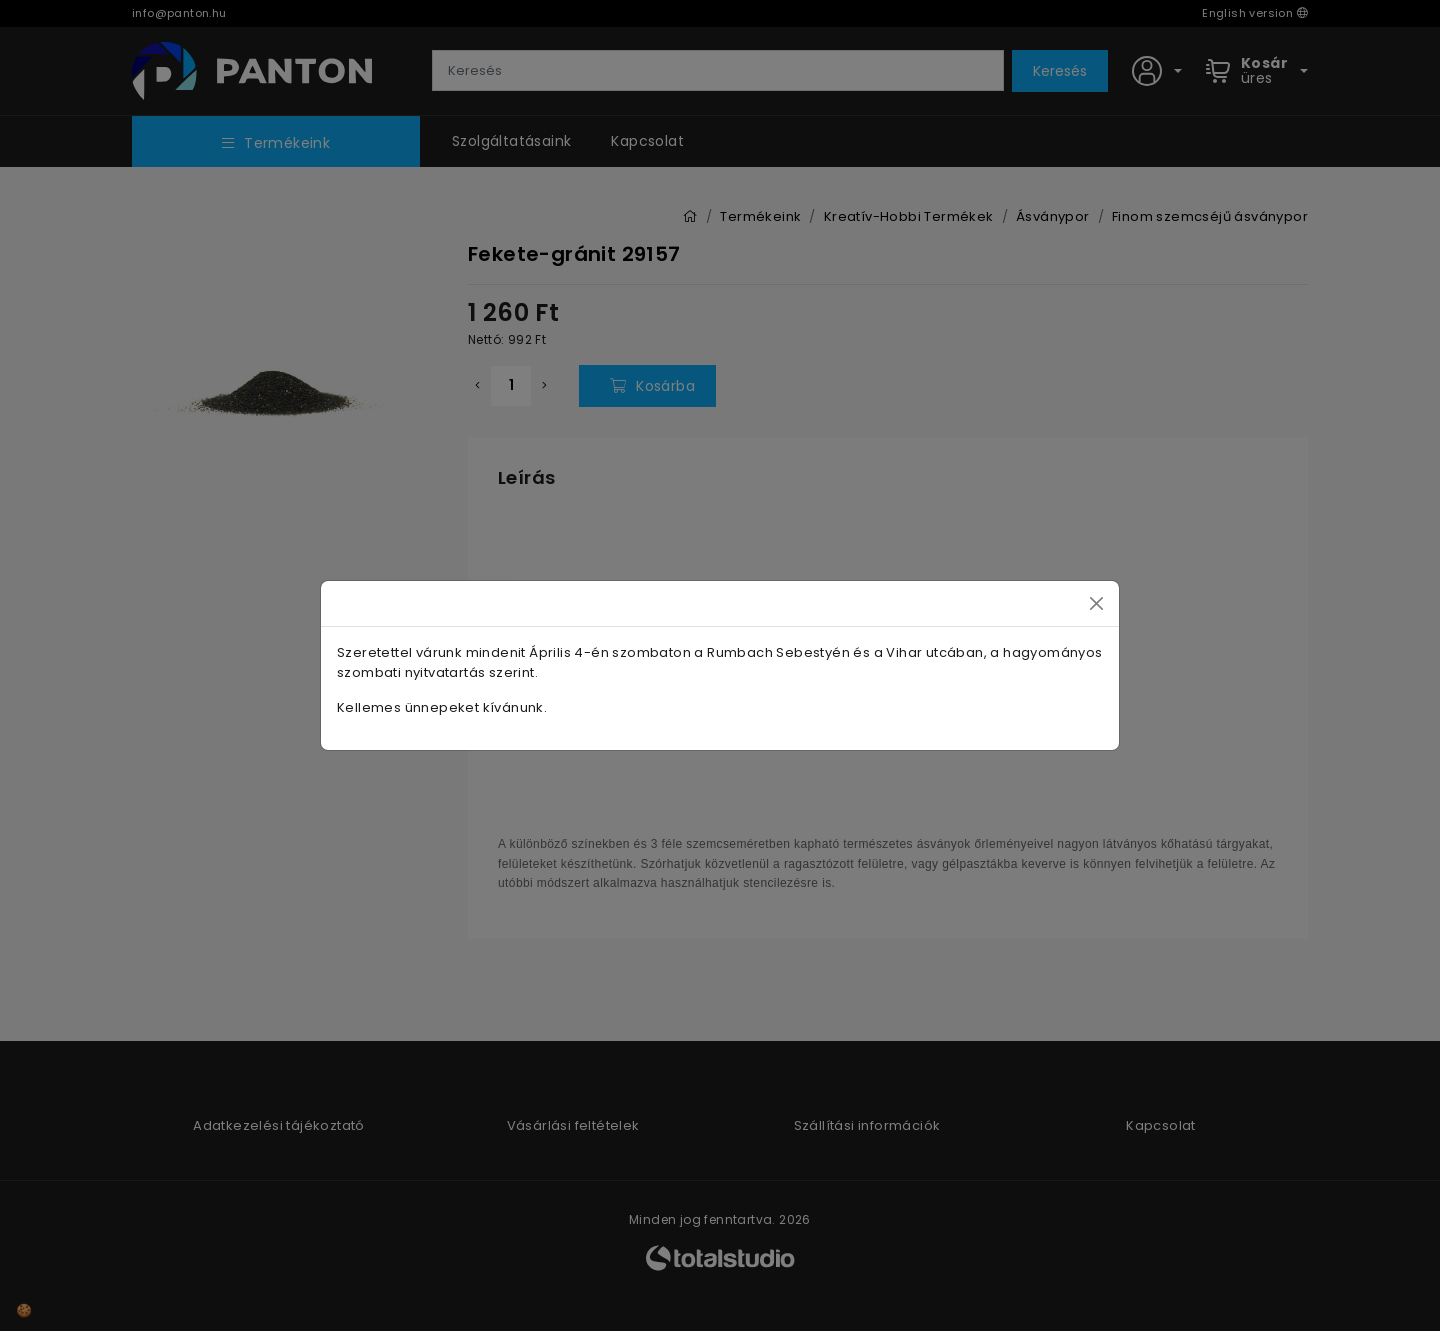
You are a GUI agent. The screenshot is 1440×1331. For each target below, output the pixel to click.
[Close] (1096, 603)
